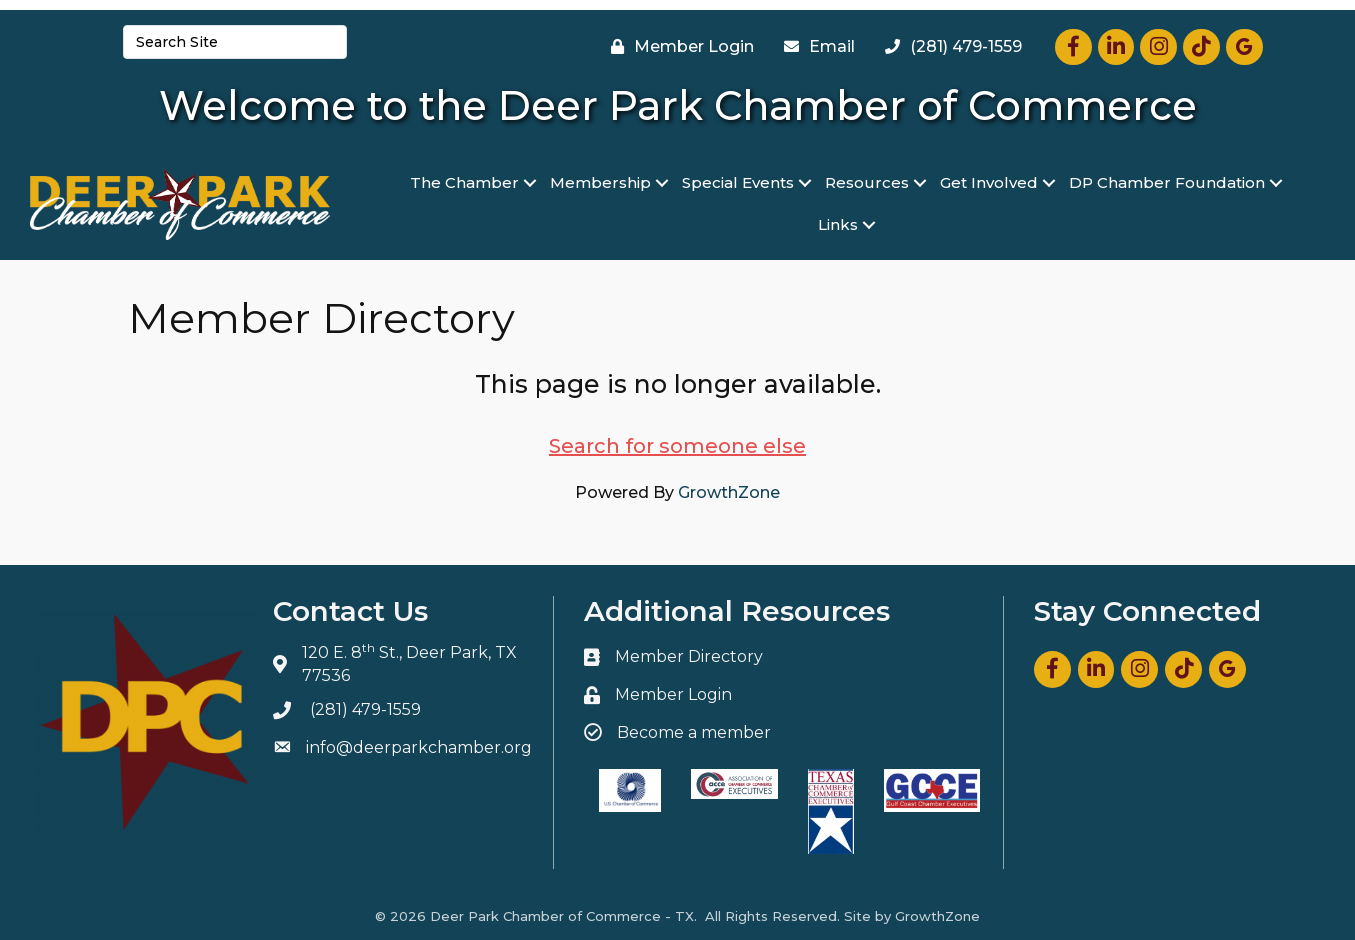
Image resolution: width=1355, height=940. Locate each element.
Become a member (694, 732)
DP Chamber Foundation (1167, 182)
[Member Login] (677, 47)
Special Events (738, 182)
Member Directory (689, 656)
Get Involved (989, 182)
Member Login (673, 694)
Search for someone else (677, 446)
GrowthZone (729, 492)
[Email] (814, 47)
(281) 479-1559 (365, 709)
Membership (600, 182)
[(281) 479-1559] (948, 47)
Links (838, 224)
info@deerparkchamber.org (419, 747)
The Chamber (464, 182)
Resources (867, 182)
